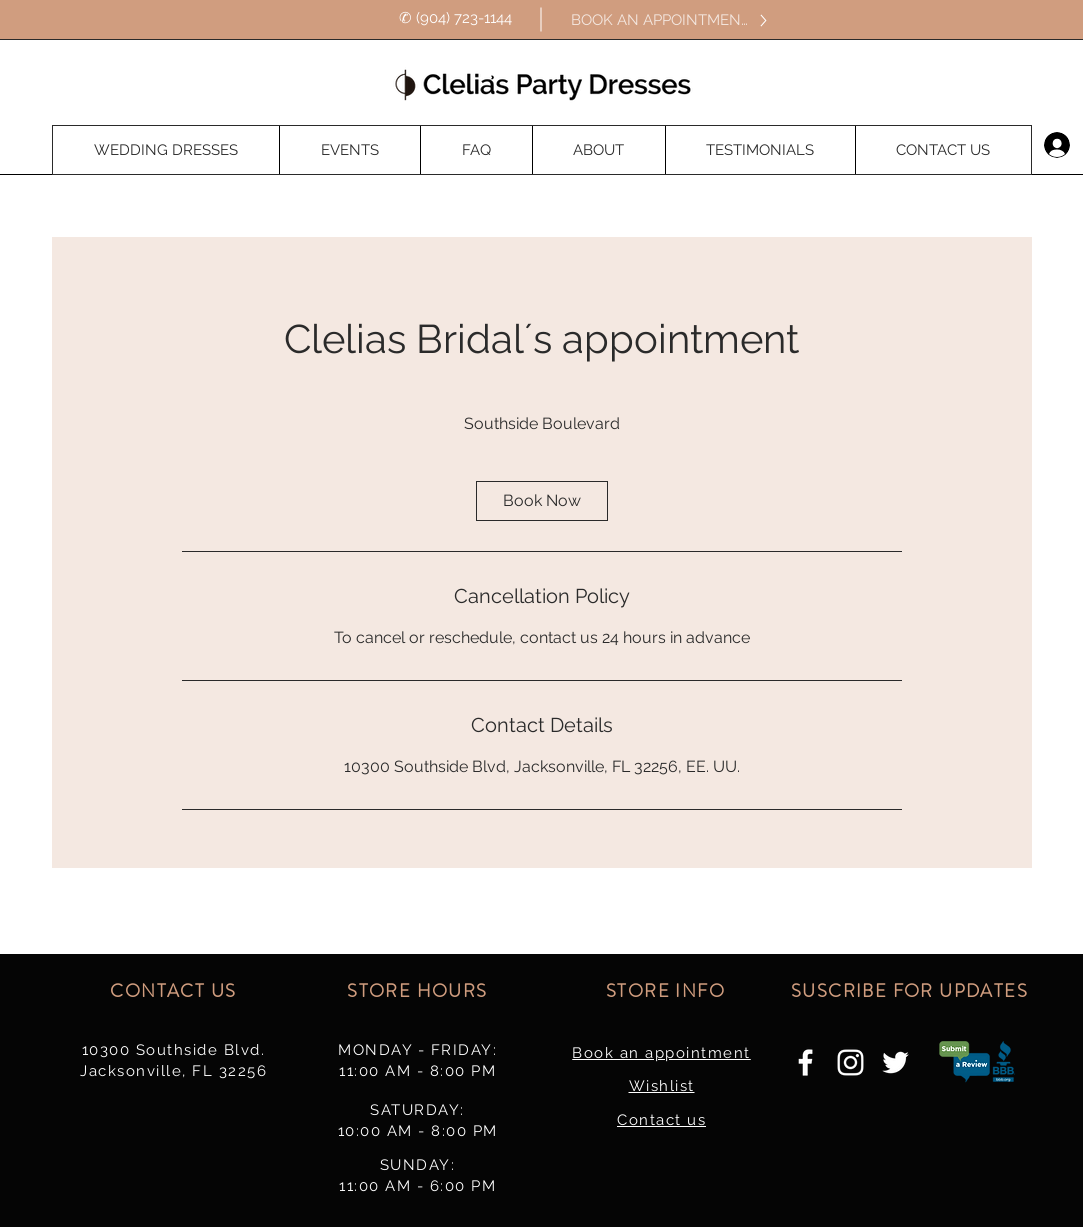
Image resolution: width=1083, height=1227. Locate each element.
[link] (542, 501)
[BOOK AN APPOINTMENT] (670, 20)
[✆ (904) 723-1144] (455, 19)
